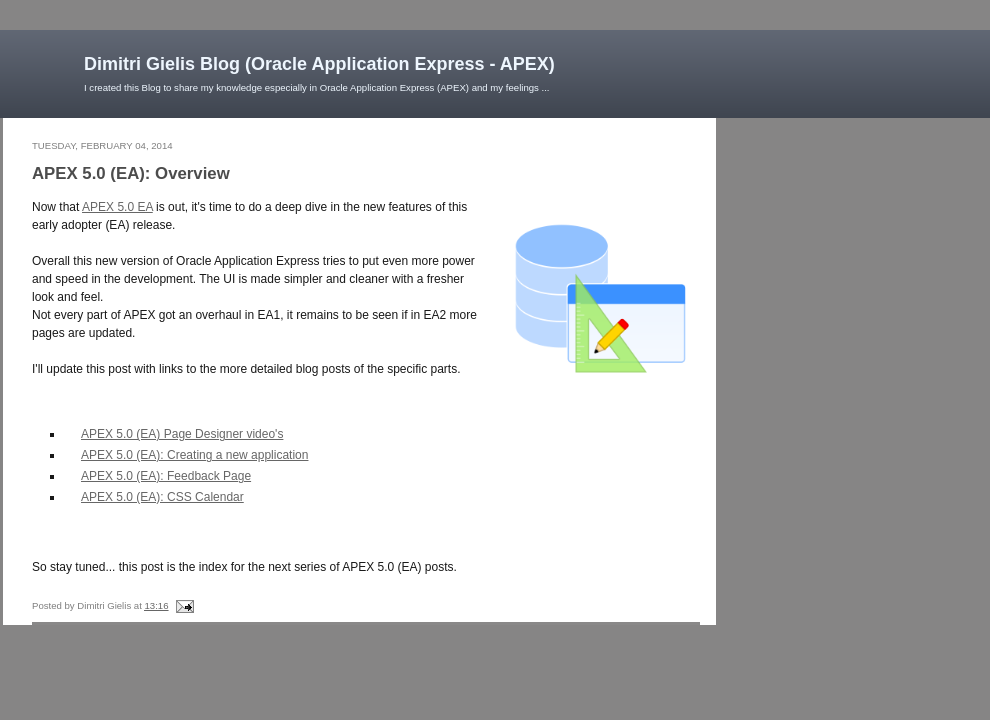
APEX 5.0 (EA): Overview (131, 173)
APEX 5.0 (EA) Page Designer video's (182, 434)
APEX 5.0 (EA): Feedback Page (166, 476)
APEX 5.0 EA (117, 207)
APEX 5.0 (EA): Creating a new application (194, 455)
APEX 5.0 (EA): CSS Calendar (162, 497)
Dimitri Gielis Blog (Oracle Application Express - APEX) (319, 64)
